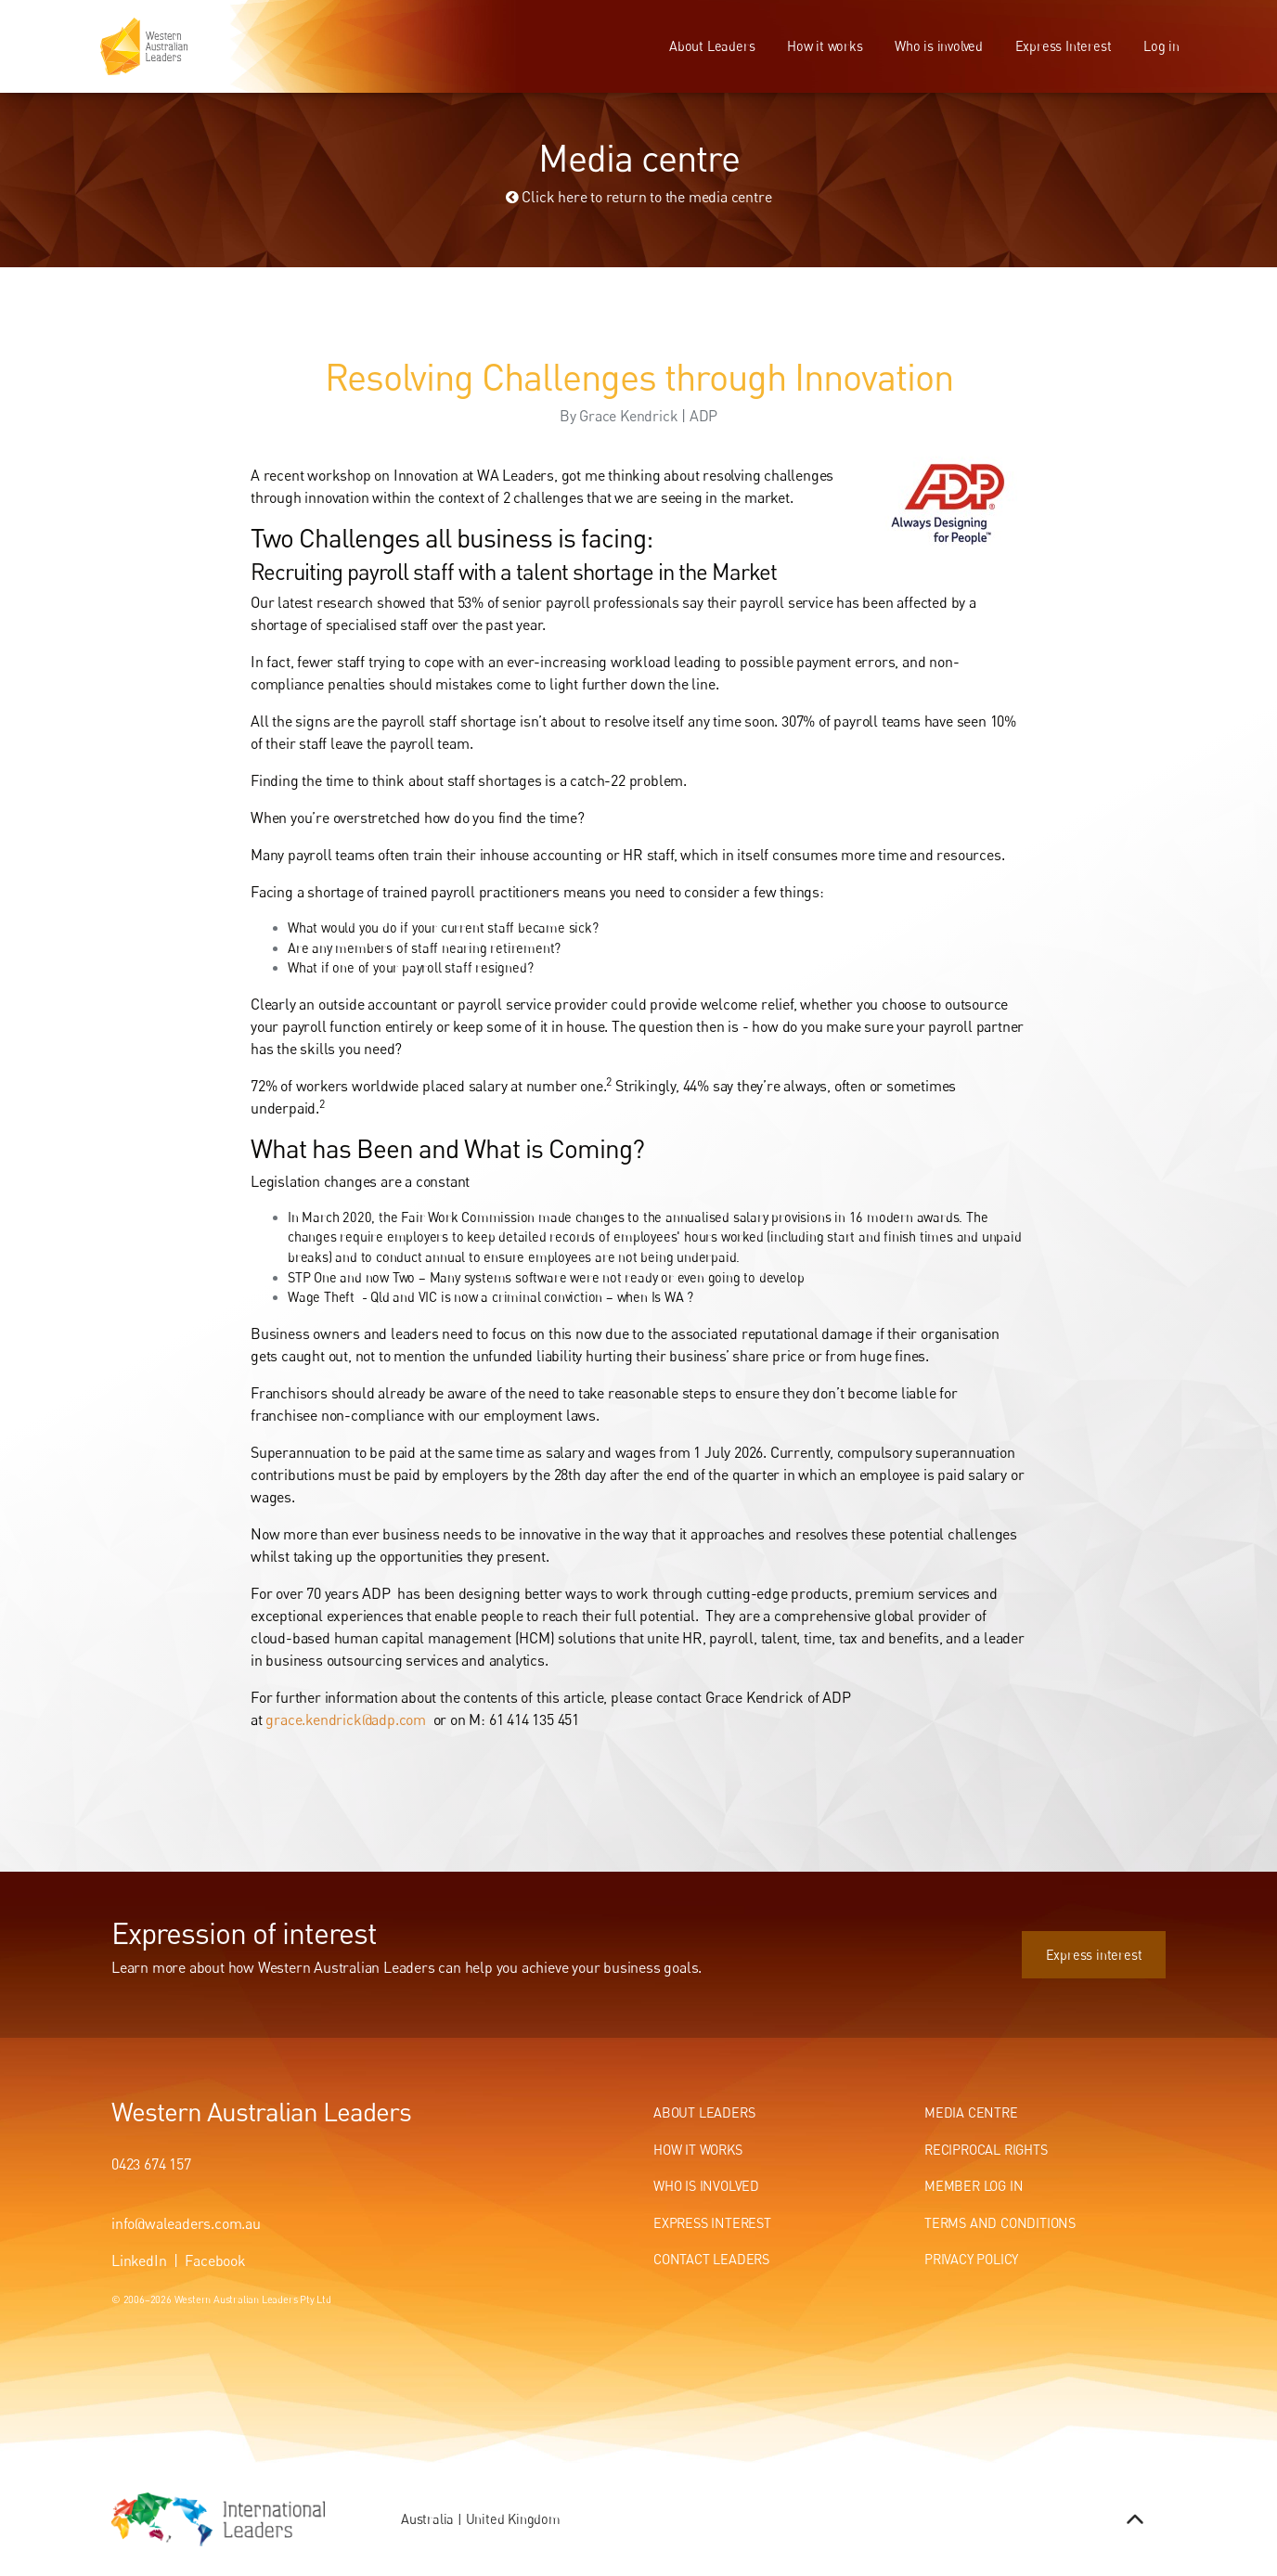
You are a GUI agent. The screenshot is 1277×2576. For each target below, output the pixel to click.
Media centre (971, 2112)
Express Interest (1063, 46)
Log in (1161, 46)
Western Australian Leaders (261, 2111)
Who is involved (939, 46)
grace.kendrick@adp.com (345, 1719)
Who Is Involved (706, 2186)
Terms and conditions (1000, 2223)
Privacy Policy (971, 2259)
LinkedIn (138, 2260)
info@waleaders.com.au (186, 2223)
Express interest (1117, 1941)
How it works (825, 46)
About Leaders (712, 46)
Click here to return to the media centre (639, 196)
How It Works (697, 2149)
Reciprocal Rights (986, 2149)
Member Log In (973, 2186)
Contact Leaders (711, 2259)
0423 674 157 (151, 2164)
